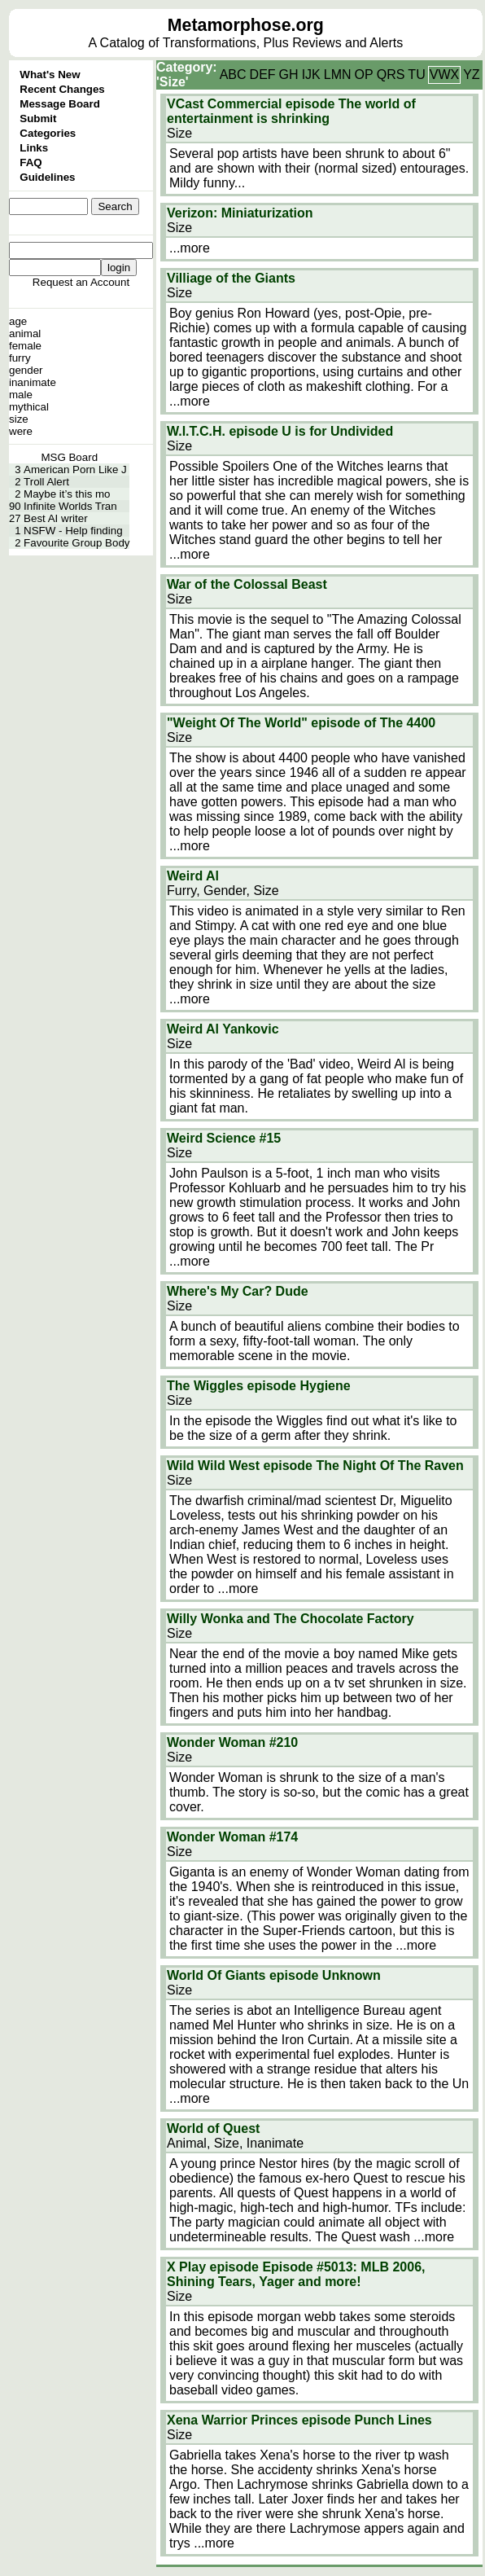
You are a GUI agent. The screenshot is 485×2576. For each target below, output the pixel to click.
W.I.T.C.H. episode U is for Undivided (280, 431)
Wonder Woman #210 (232, 1742)
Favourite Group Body (76, 543)
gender (26, 370)
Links (34, 148)
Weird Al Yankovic (223, 1029)
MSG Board (69, 457)
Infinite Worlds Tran (70, 506)
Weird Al (193, 876)
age (18, 321)
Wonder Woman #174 (232, 1837)
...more (189, 248)
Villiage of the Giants (231, 278)
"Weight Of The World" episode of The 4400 (301, 723)
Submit (38, 118)
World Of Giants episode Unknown (274, 1975)
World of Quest (213, 2128)
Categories (48, 133)
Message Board (60, 104)
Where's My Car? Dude (237, 1291)
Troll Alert (46, 482)
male (21, 394)
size (18, 419)
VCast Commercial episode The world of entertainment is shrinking (291, 111)
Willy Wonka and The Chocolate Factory (290, 1619)
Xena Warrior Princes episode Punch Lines (299, 2420)
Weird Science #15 (224, 1138)
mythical (29, 407)
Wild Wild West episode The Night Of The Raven (315, 1465)
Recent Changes (62, 89)
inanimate (32, 382)
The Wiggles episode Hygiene (259, 1386)
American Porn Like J (75, 469)
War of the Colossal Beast (247, 584)
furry (20, 358)
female (25, 346)
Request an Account (81, 282)
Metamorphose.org (246, 25)
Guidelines (47, 177)
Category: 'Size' (186, 74)
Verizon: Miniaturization (240, 213)
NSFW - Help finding (73, 530)
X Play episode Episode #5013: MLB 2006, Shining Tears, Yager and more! (296, 2274)
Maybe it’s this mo (67, 494)
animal (25, 333)
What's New (50, 74)
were (21, 431)
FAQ (31, 162)
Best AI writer (56, 518)
